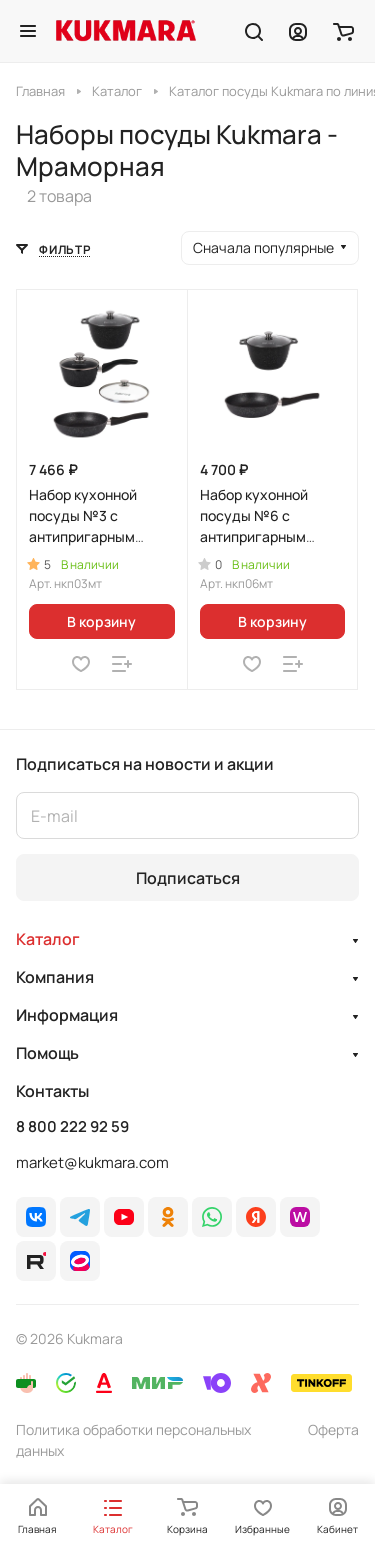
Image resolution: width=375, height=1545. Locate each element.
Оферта (333, 1429)
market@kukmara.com (92, 1162)
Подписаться (188, 878)
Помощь (47, 1053)
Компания (55, 977)
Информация (67, 1015)
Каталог (48, 939)
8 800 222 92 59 (72, 1127)
